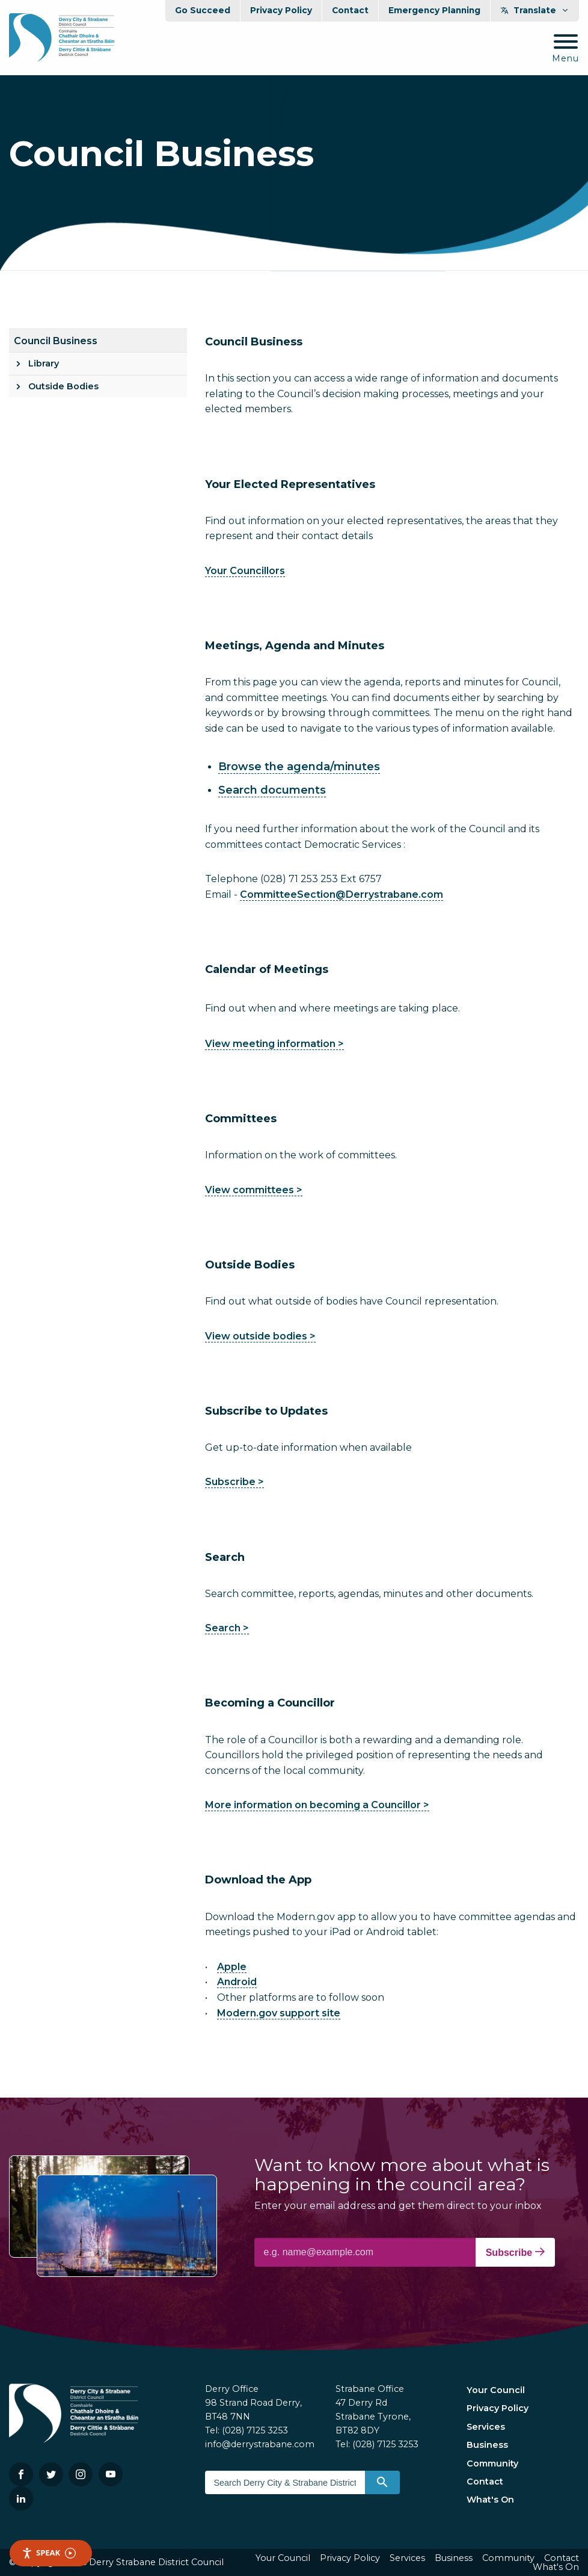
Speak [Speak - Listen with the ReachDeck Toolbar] (49, 2553)
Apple (232, 1966)
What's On (490, 2499)
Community (492, 2463)
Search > (227, 1628)
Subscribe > (234, 1481)
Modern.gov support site (278, 2013)
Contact (350, 10)
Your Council (496, 2390)
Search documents (272, 790)
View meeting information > (274, 1043)
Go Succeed (202, 10)
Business (487, 2444)
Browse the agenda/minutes (299, 766)
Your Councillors (245, 570)
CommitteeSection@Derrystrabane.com (341, 894)
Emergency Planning (434, 10)
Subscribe (515, 2252)
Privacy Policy (281, 10)
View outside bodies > (260, 1336)
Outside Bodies (63, 386)
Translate (534, 10)
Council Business (55, 341)
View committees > (253, 1190)
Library (43, 363)
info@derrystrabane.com (259, 2444)
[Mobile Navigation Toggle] (565, 49)
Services (486, 2426)
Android (237, 1982)
